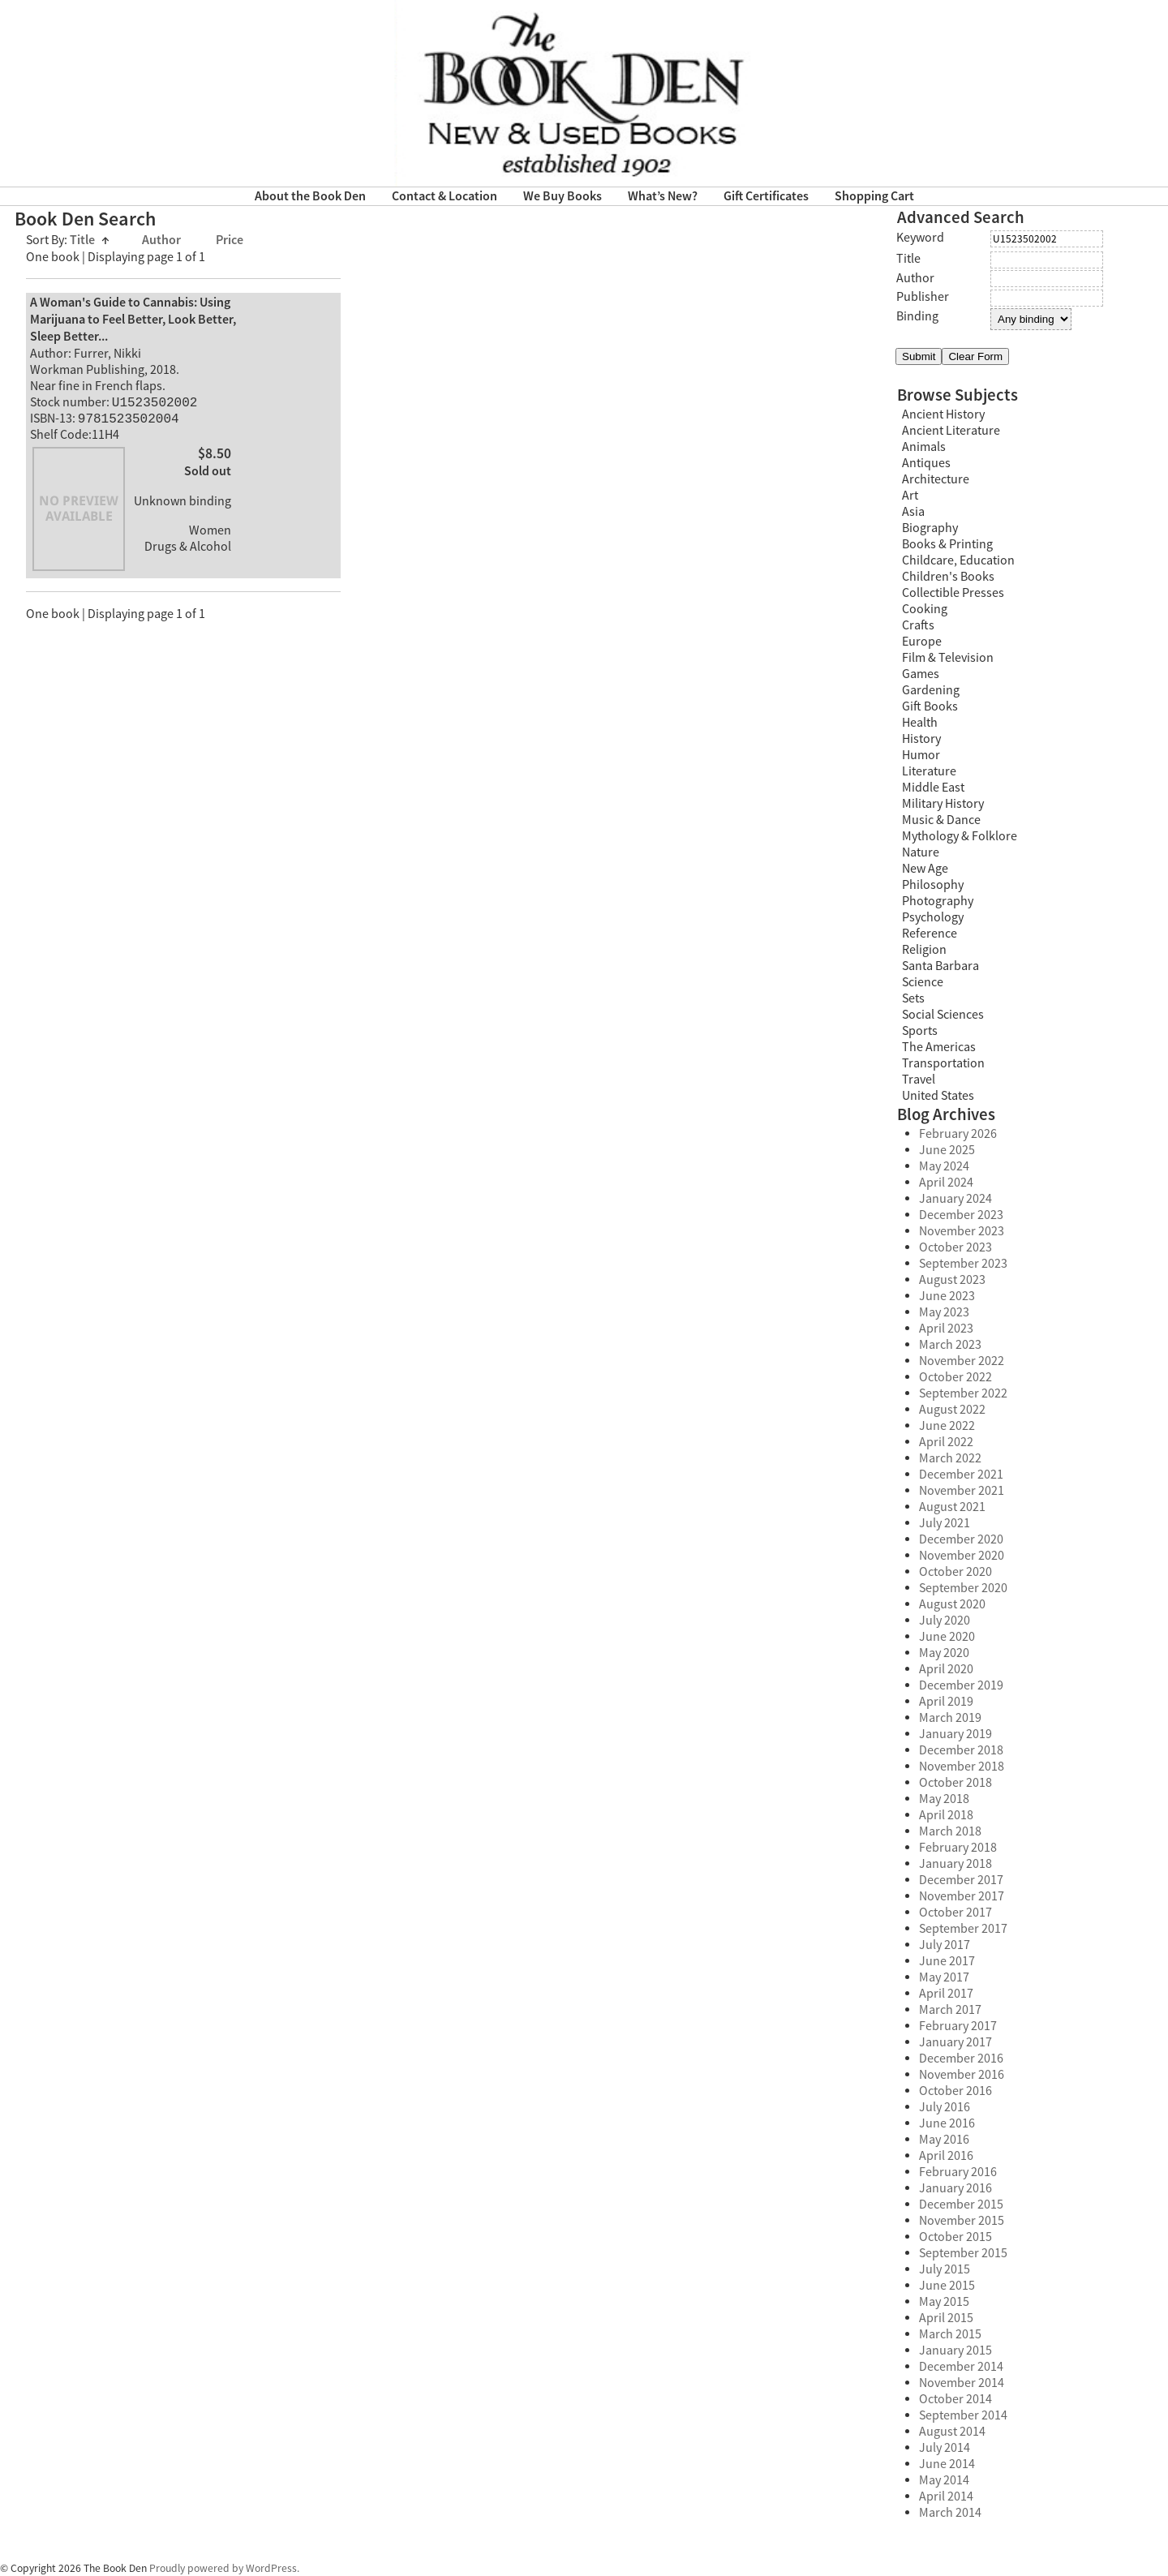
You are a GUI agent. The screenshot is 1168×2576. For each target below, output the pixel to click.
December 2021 (961, 1474)
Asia (913, 512)
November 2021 (961, 1491)
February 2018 (958, 1848)
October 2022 (955, 1377)
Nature (920, 852)
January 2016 (955, 2188)
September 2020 (963, 1588)
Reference (929, 933)
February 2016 (958, 2172)
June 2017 (947, 1961)
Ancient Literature (951, 431)
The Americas (939, 1047)
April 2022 (946, 1442)
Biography (930, 528)
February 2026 (958, 1134)
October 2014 (955, 2399)
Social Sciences (943, 1015)
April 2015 (946, 2318)
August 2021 (952, 1507)
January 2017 (955, 2042)
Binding (917, 316)
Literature (929, 771)
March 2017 (950, 2010)
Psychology (933, 917)
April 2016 (946, 2156)
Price (229, 240)
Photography (937, 901)
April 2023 (946, 1328)
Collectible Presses (953, 593)
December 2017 (961, 1880)
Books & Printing (947, 544)
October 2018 (955, 1783)
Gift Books (930, 706)
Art (910, 495)
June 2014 (947, 2464)
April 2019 (946, 1702)
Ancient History (943, 414)
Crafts (918, 625)
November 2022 (961, 1361)
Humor (921, 755)
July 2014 (944, 2448)
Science (922, 982)
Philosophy (933, 885)
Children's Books (948, 577)
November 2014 (961, 2383)
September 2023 (963, 1264)
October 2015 (955, 2237)
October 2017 (955, 1912)
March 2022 (950, 1458)
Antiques (926, 463)
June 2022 (947, 1426)
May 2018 (944, 1799)
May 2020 (944, 1653)
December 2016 (961, 2058)
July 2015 (944, 2269)
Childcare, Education (958, 560)
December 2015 (961, 2204)
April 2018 (946, 1815)
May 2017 (944, 1977)
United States (938, 1096)
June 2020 (947, 1637)
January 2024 (955, 1199)
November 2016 (961, 2075)
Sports (920, 1031)
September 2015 (963, 2253)
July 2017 (944, 1945)
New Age (925, 869)
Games (920, 674)
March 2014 (950, 2513)
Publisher (922, 297)
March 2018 (950, 1831)
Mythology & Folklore (959, 836)
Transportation (943, 1063)
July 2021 (944, 1523)
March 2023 (950, 1345)
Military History (943, 804)
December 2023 (961, 1215)
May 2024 (944, 1166)
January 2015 (955, 2350)
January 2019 (955, 1734)
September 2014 (963, 2415)
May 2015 (944, 2302)
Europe (922, 641)
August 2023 (952, 1280)
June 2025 (947, 1150)
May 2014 (944, 2480)
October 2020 (955, 1572)
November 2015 (961, 2221)
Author (162, 240)
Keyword (920, 238)
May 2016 (944, 2140)
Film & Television (948, 658)
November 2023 (961, 1231)
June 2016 (947, 2123)
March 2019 (950, 1718)
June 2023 (947, 1296)
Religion (924, 950)
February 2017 (958, 2026)
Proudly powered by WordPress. (224, 2568)
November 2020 (961, 1556)
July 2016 (944, 2107)
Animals (924, 447)
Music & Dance (941, 820)
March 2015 (950, 2334)
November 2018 (961, 1766)
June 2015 (947, 2286)
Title (90, 240)
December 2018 (961, 1750)
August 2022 (952, 1410)
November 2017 (961, 1896)
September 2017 (963, 1929)
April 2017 (946, 1994)
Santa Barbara (940, 966)
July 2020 (944, 1620)
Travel (918, 1079)
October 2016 (955, 2091)
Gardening (931, 690)
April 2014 (946, 2496)
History (921, 739)
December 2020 (961, 1539)
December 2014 (961, 2367)
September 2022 (963, 1393)
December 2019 (961, 1685)
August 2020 (952, 1604)
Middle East (933, 787)
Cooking (924, 609)
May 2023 (944, 1312)
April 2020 (946, 1669)
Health (920, 723)
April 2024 (946, 1182)
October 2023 (955, 1247)
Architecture (935, 479)
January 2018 (955, 1864)
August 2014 (952, 2432)
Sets (913, 998)
